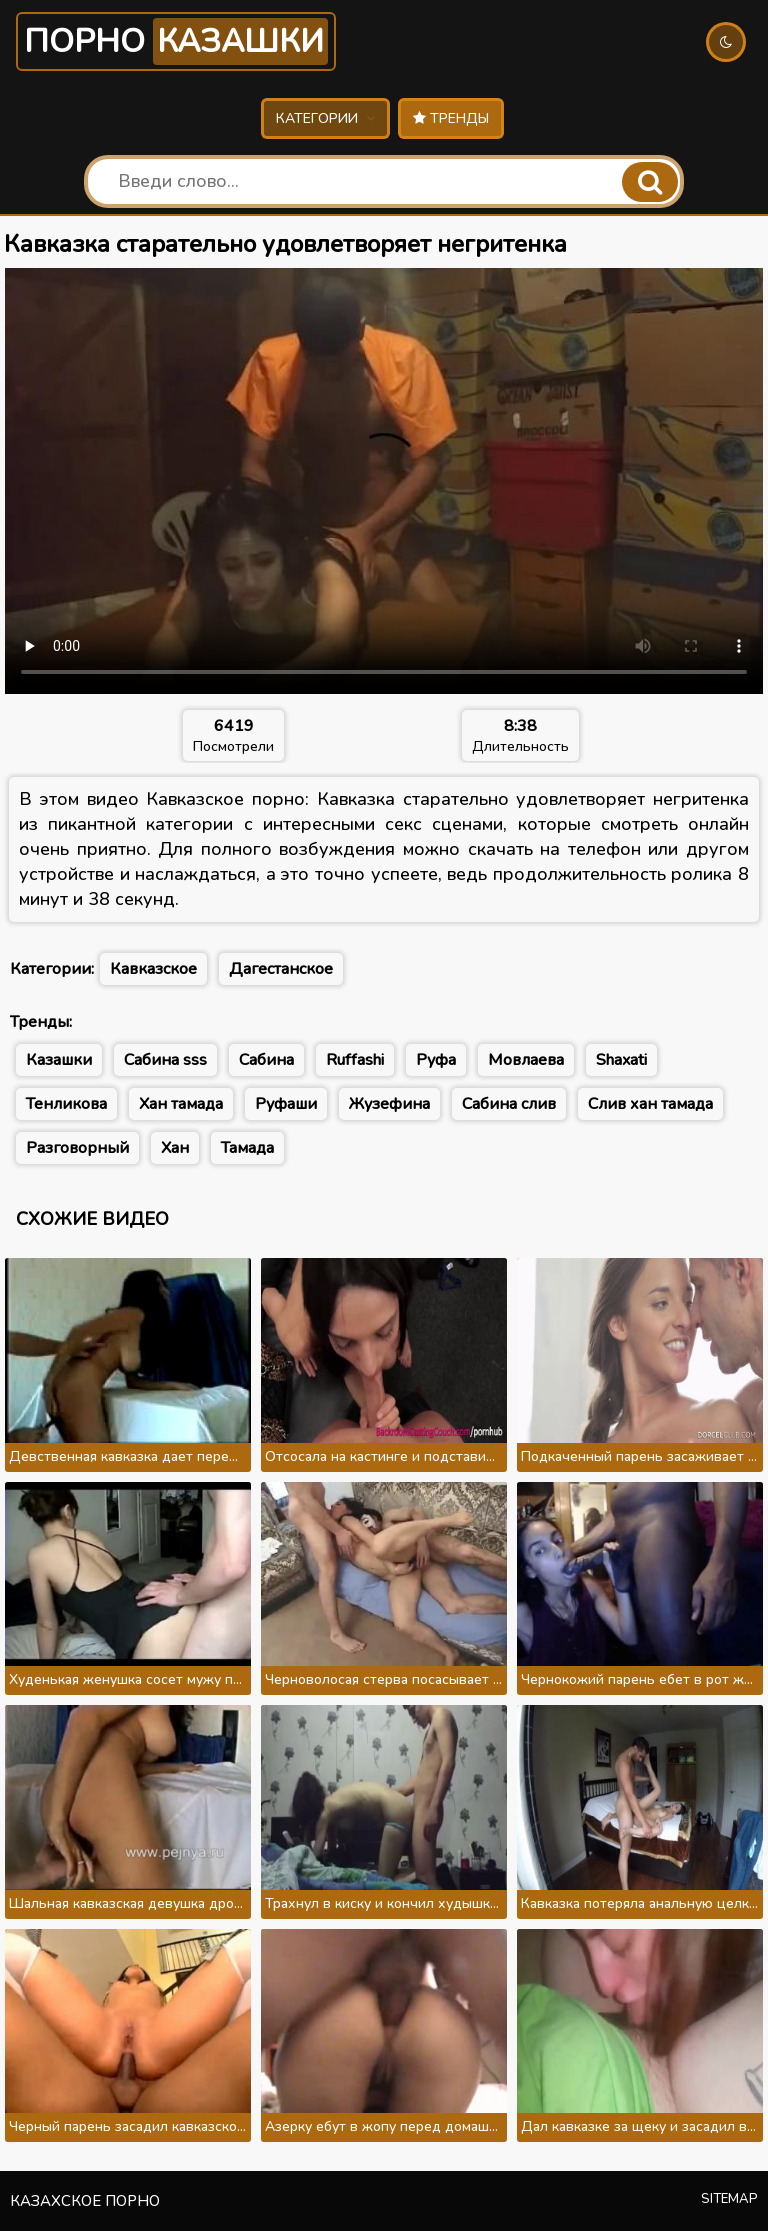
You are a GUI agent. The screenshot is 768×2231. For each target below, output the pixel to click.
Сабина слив (509, 1104)
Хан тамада (181, 1104)
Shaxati (621, 1060)
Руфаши (286, 1104)
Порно (176, 41)
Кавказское (153, 969)
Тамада (247, 1148)
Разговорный (77, 1148)
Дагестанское (281, 969)
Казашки (59, 1060)
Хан (175, 1148)
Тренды (451, 118)
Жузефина (389, 1104)
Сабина (266, 1060)
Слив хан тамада (650, 1104)
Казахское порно (85, 2201)
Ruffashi (355, 1060)
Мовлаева (526, 1060)
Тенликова (66, 1104)
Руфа (436, 1060)
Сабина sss (165, 1060)
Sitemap (729, 2199)
